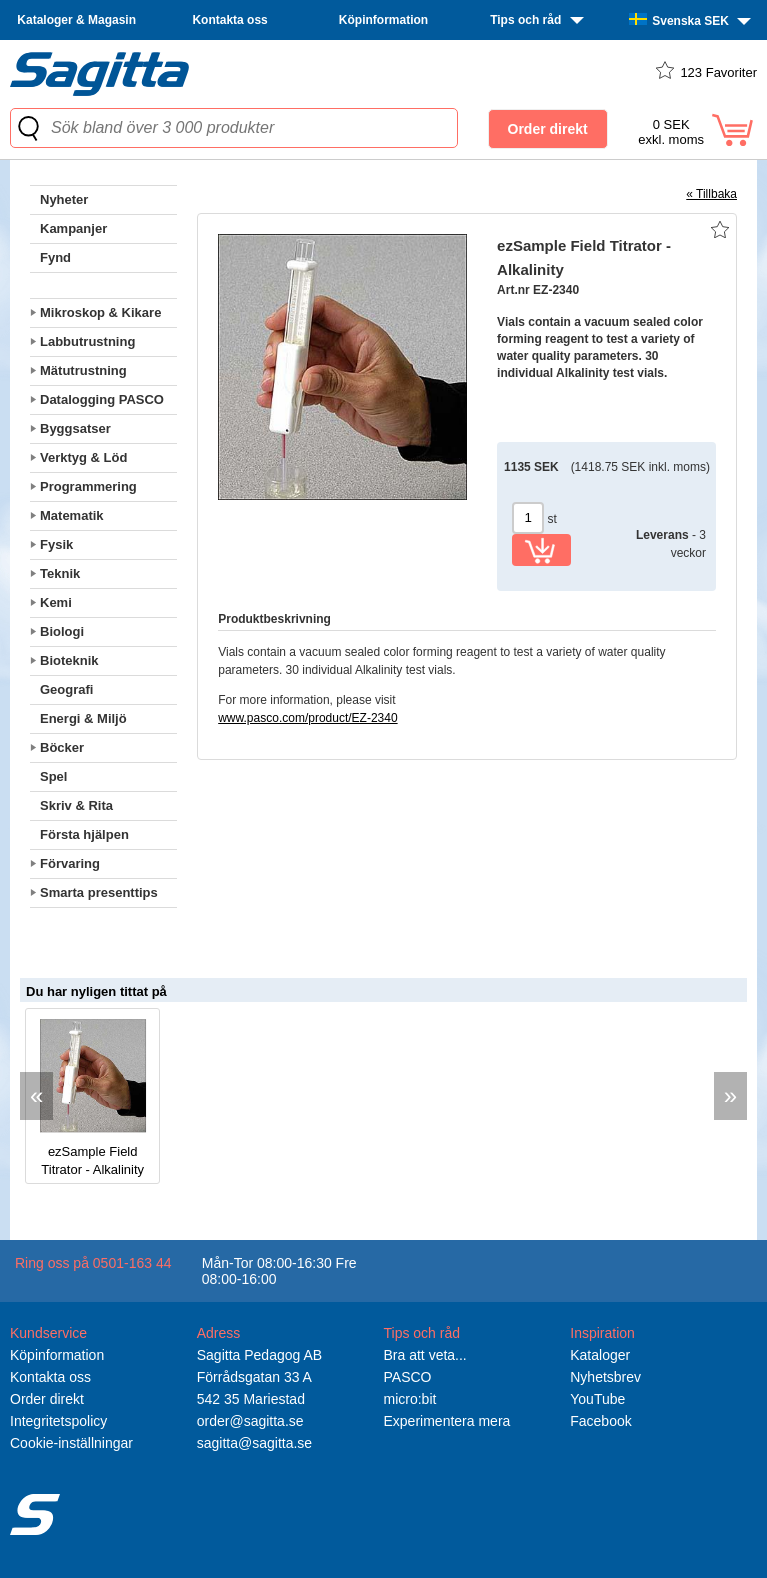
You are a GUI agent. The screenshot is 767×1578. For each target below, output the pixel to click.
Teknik (60, 573)
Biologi (62, 631)
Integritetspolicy (58, 1421)
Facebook (600, 1421)
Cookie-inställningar (71, 1443)
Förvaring (70, 863)
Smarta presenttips (99, 892)
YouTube (597, 1399)
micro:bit (410, 1399)
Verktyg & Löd (83, 457)
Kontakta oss (229, 20)
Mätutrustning (83, 370)
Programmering (88, 486)
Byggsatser (75, 428)
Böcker (62, 747)
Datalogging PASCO (102, 399)
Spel (53, 776)
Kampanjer (73, 228)
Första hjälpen (84, 834)
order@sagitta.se (250, 1421)
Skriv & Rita (76, 805)
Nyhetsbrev (605, 1377)
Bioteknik (69, 660)
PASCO (408, 1377)
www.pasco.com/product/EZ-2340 (307, 718)
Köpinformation (383, 20)
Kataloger (600, 1355)
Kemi (56, 602)
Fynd (55, 257)
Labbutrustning (87, 341)
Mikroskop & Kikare (100, 312)
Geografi (66, 689)
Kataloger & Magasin (76, 20)
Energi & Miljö (83, 718)
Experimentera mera (447, 1421)
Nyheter (64, 199)
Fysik (56, 544)
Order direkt (47, 1399)
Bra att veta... (425, 1355)
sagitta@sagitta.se (254, 1443)
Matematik (72, 515)
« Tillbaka (711, 194)
